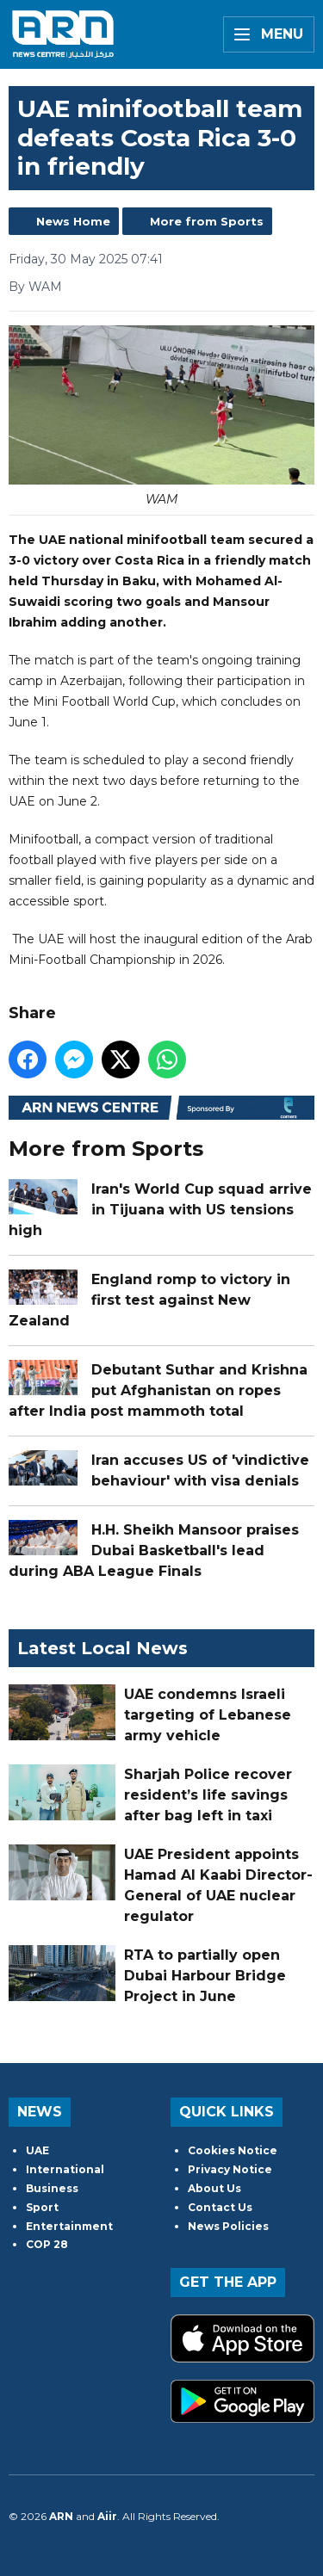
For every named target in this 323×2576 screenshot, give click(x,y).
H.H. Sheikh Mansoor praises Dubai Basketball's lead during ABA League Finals (154, 1549)
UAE (37, 2150)
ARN (61, 2516)
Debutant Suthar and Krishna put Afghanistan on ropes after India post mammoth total (158, 1389)
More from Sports (207, 221)
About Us (214, 2188)
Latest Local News (102, 1648)
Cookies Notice (232, 2150)
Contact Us (220, 2207)
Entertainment (69, 2226)
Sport (42, 2207)
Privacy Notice (230, 2169)
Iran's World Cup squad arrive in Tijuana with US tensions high (160, 1209)
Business (52, 2188)
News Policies (228, 2226)
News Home (73, 221)
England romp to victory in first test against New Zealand (149, 1299)
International (65, 2169)
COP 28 (47, 2244)
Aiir (107, 2516)
